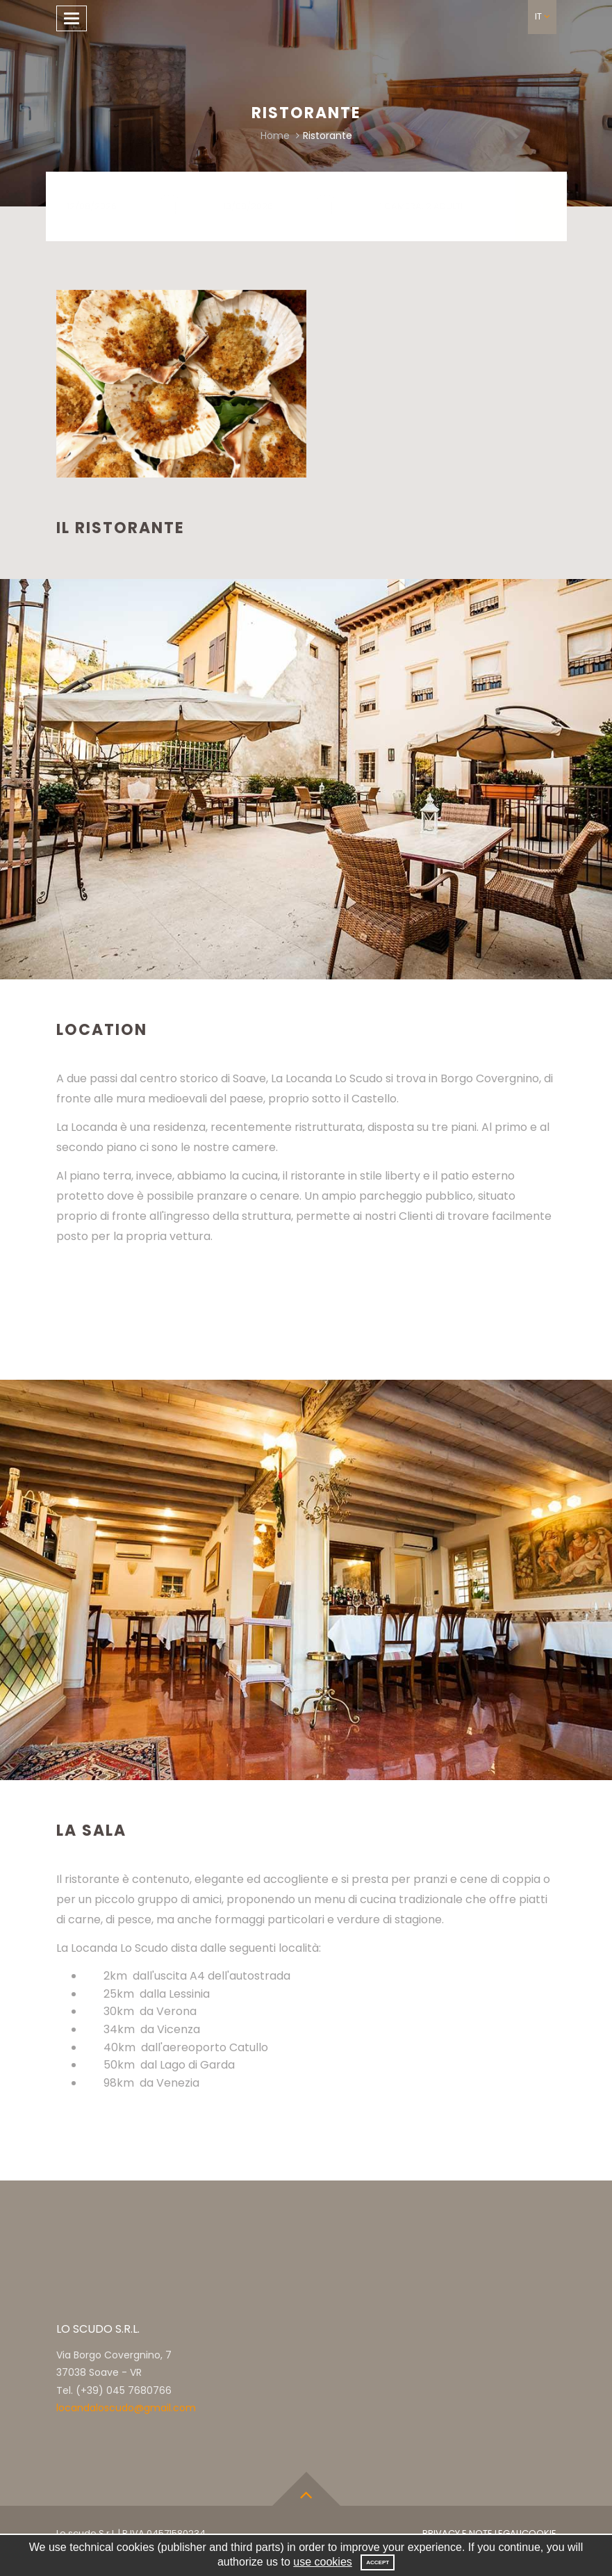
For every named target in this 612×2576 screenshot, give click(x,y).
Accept (377, 2562)
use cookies (322, 2562)
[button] (542, 17)
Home (275, 135)
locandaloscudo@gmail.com (126, 2408)
